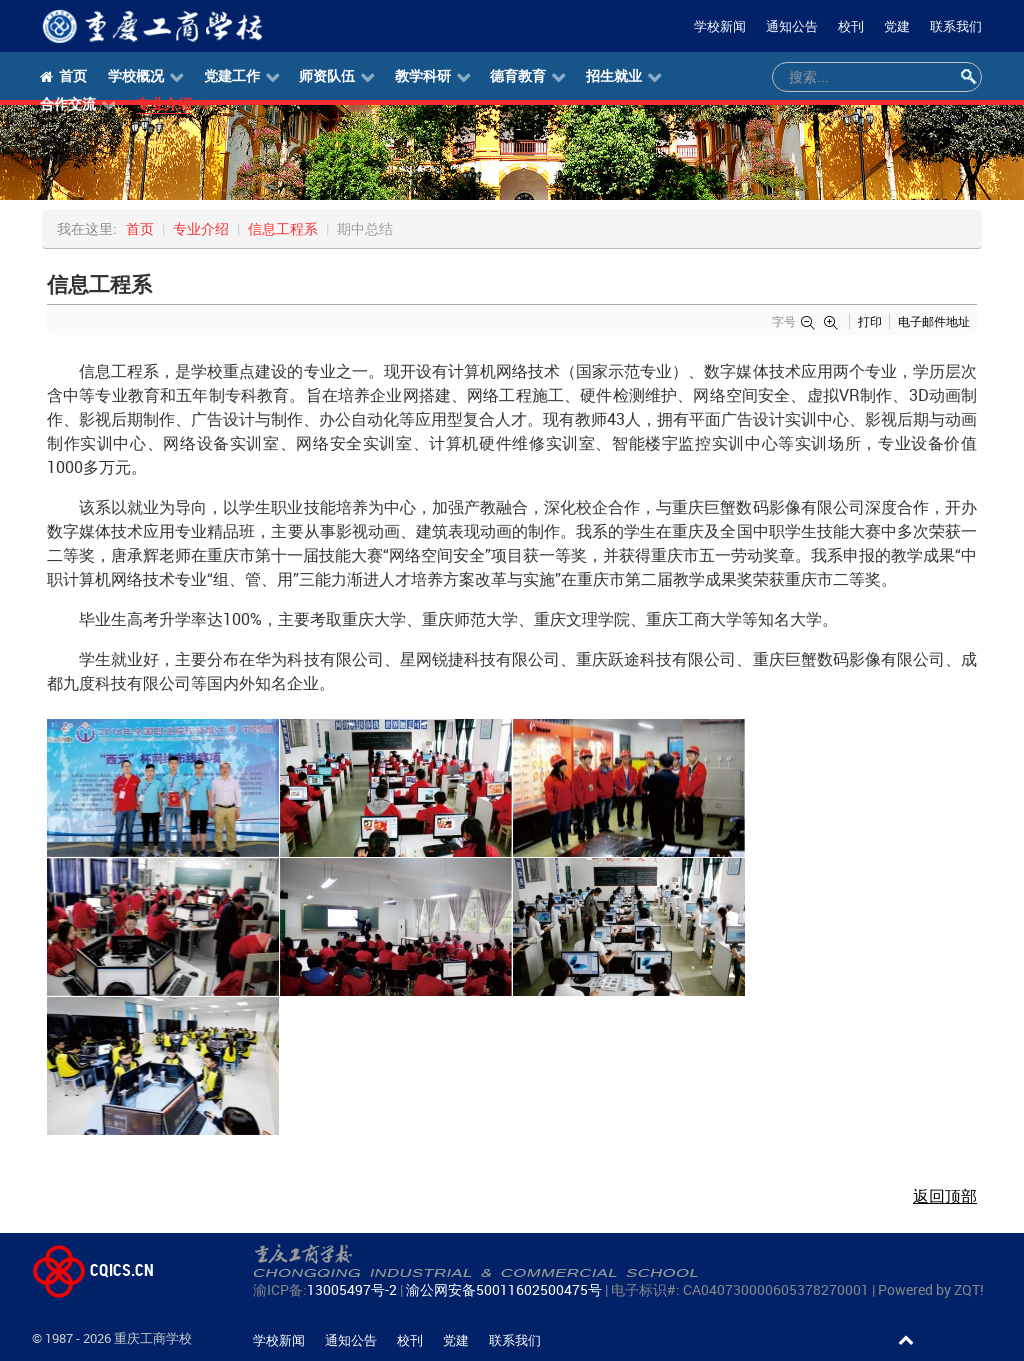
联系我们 (956, 26)
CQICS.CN (93, 1270)
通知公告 (792, 26)
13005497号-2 (352, 1289)
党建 (897, 26)
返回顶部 (945, 1196)
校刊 (851, 26)
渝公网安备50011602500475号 (504, 1289)
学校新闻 (720, 26)
